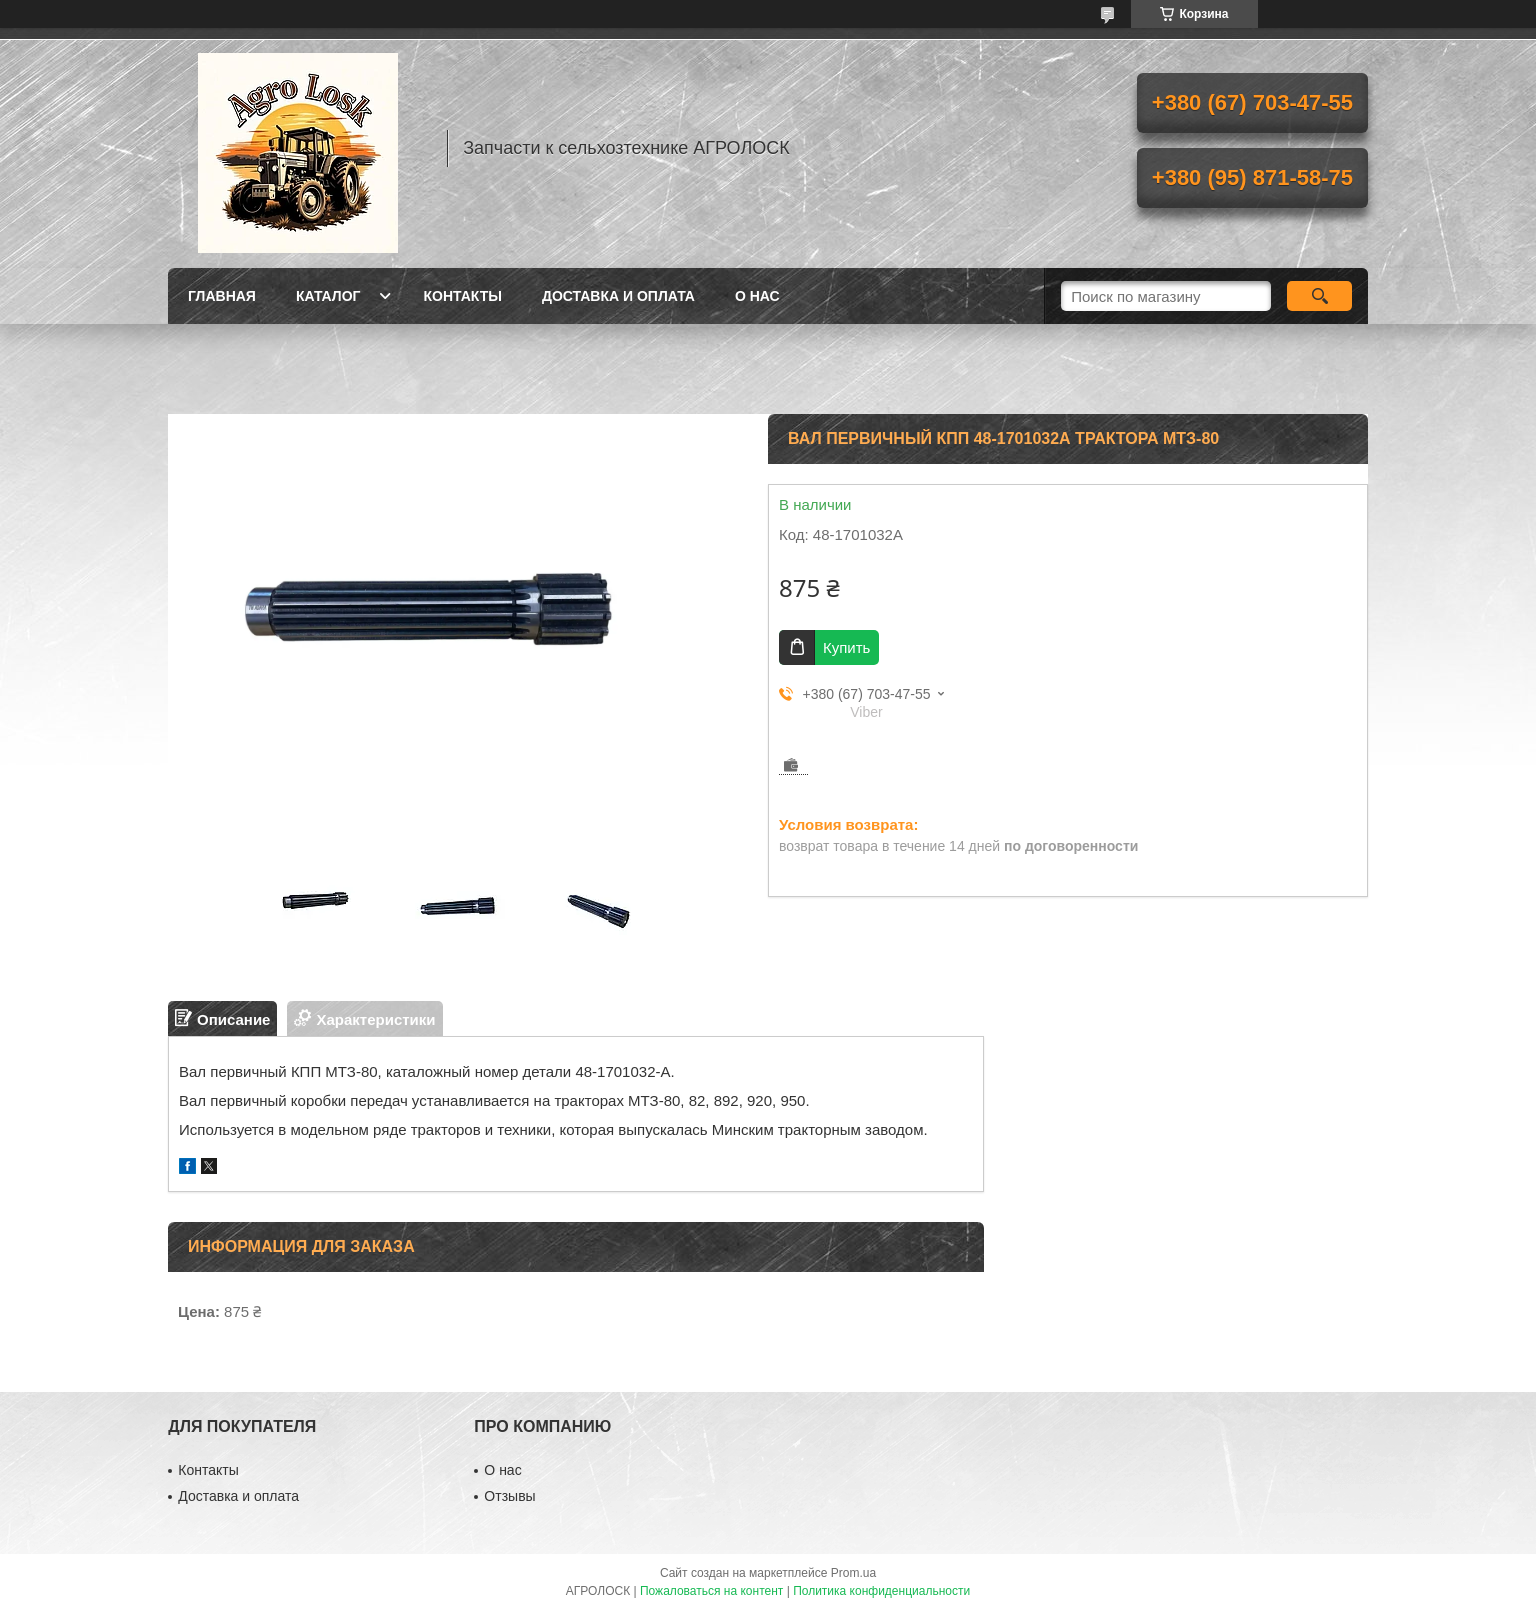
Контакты (462, 296)
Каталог (328, 296)
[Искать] (1319, 296)
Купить (846, 647)
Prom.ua (853, 1573)
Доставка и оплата (618, 296)
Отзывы (509, 1496)
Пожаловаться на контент (711, 1591)
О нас (757, 296)
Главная (222, 296)
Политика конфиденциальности (881, 1591)
